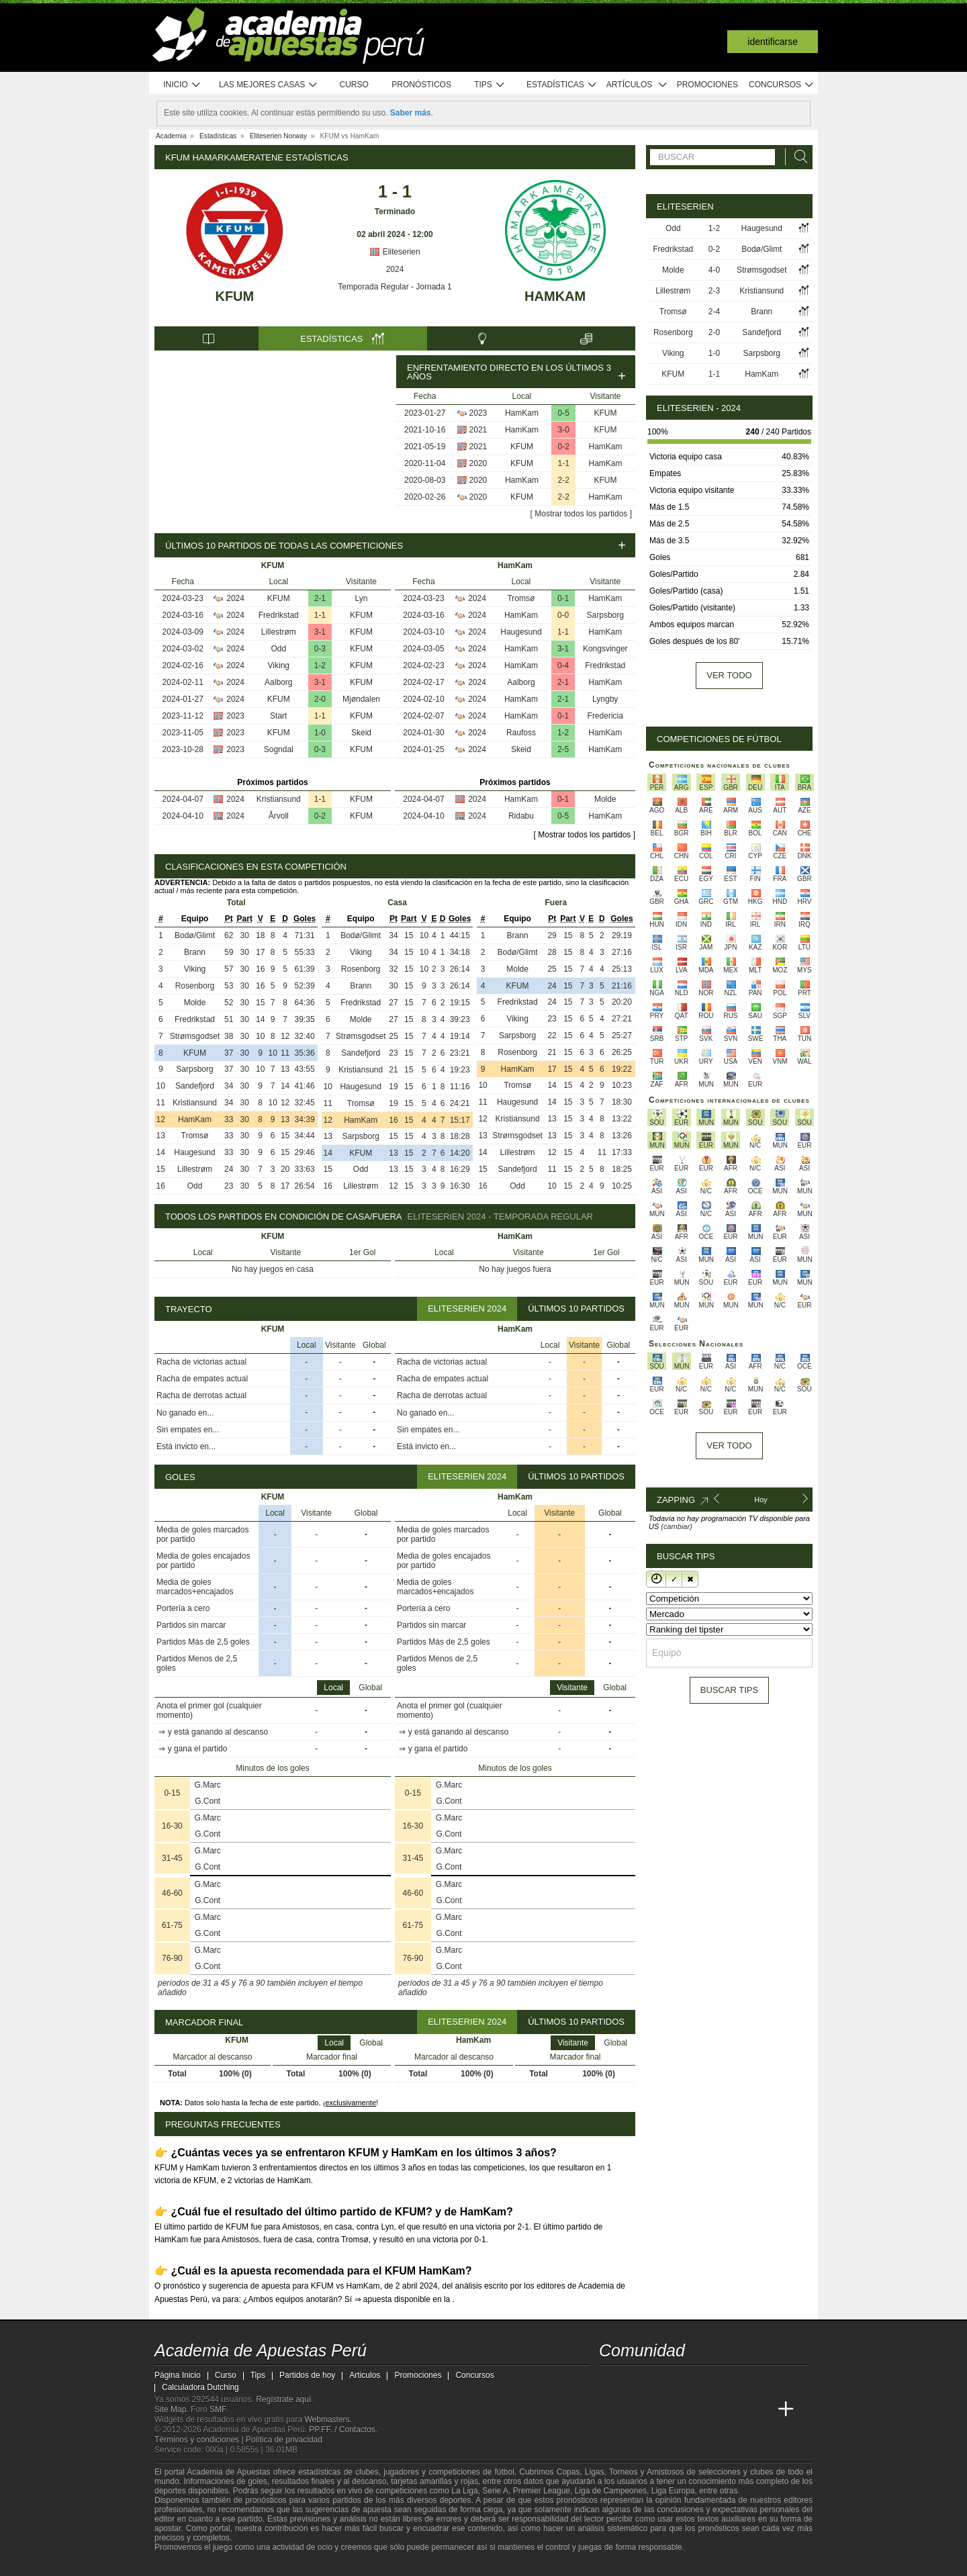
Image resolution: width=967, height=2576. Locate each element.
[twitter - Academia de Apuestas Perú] (610, 2381)
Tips (489, 85)
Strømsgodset (195, 1036)
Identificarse (772, 41)
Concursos (782, 85)
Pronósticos (421, 84)
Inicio (182, 85)
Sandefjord (194, 1086)
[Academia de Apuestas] (710, 2409)
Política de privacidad (284, 2439)
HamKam (555, 296)
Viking (278, 665)
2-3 (714, 290)
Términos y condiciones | (200, 2439)
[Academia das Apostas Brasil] (660, 2409)
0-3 (320, 648)
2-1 (320, 598)
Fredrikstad (279, 615)
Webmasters (326, 2419)
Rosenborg (195, 986)
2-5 (563, 749)
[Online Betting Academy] (685, 2409)
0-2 (563, 446)
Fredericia (605, 716)
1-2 (320, 665)
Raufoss (521, 732)
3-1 (320, 632)
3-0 (563, 429)
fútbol (504, 2472)
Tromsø (521, 598)
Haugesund (520, 632)
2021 (478, 429)
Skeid (361, 732)
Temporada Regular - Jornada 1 (394, 286)
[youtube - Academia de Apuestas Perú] (635, 2381)
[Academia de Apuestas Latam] (736, 2409)
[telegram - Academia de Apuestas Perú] (685, 2381)
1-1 (563, 463)
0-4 (563, 665)
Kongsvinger (605, 648)
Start (278, 716)
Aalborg (278, 682)
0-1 (563, 598)
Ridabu (521, 816)
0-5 (563, 413)
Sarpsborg (605, 615)
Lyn (361, 598)
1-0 (320, 732)
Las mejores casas (268, 85)
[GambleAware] (185, 2565)
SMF (218, 2409)
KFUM (234, 296)
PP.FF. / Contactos (342, 2429)
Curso (354, 84)
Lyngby (605, 699)
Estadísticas (561, 85)
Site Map (170, 2409)
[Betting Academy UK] (760, 2409)
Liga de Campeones (611, 2490)
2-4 (714, 311)
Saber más (410, 113)
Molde (605, 799)
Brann (194, 952)
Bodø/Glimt (195, 935)
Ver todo (728, 675)
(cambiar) (676, 1526)
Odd (278, 648)
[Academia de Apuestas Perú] (610, 2409)
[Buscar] (797, 156)
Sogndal (278, 749)
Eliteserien (394, 252)
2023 (478, 413)
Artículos (636, 85)
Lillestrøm (278, 632)
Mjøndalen (361, 699)
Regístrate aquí (283, 2399)
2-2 (563, 480)
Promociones (707, 84)
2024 (395, 269)
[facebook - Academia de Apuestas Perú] (660, 2381)
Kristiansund (279, 799)
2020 (478, 463)
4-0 (714, 270)
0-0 (563, 615)
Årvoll (279, 816)
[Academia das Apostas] (635, 2409)
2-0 (320, 699)
